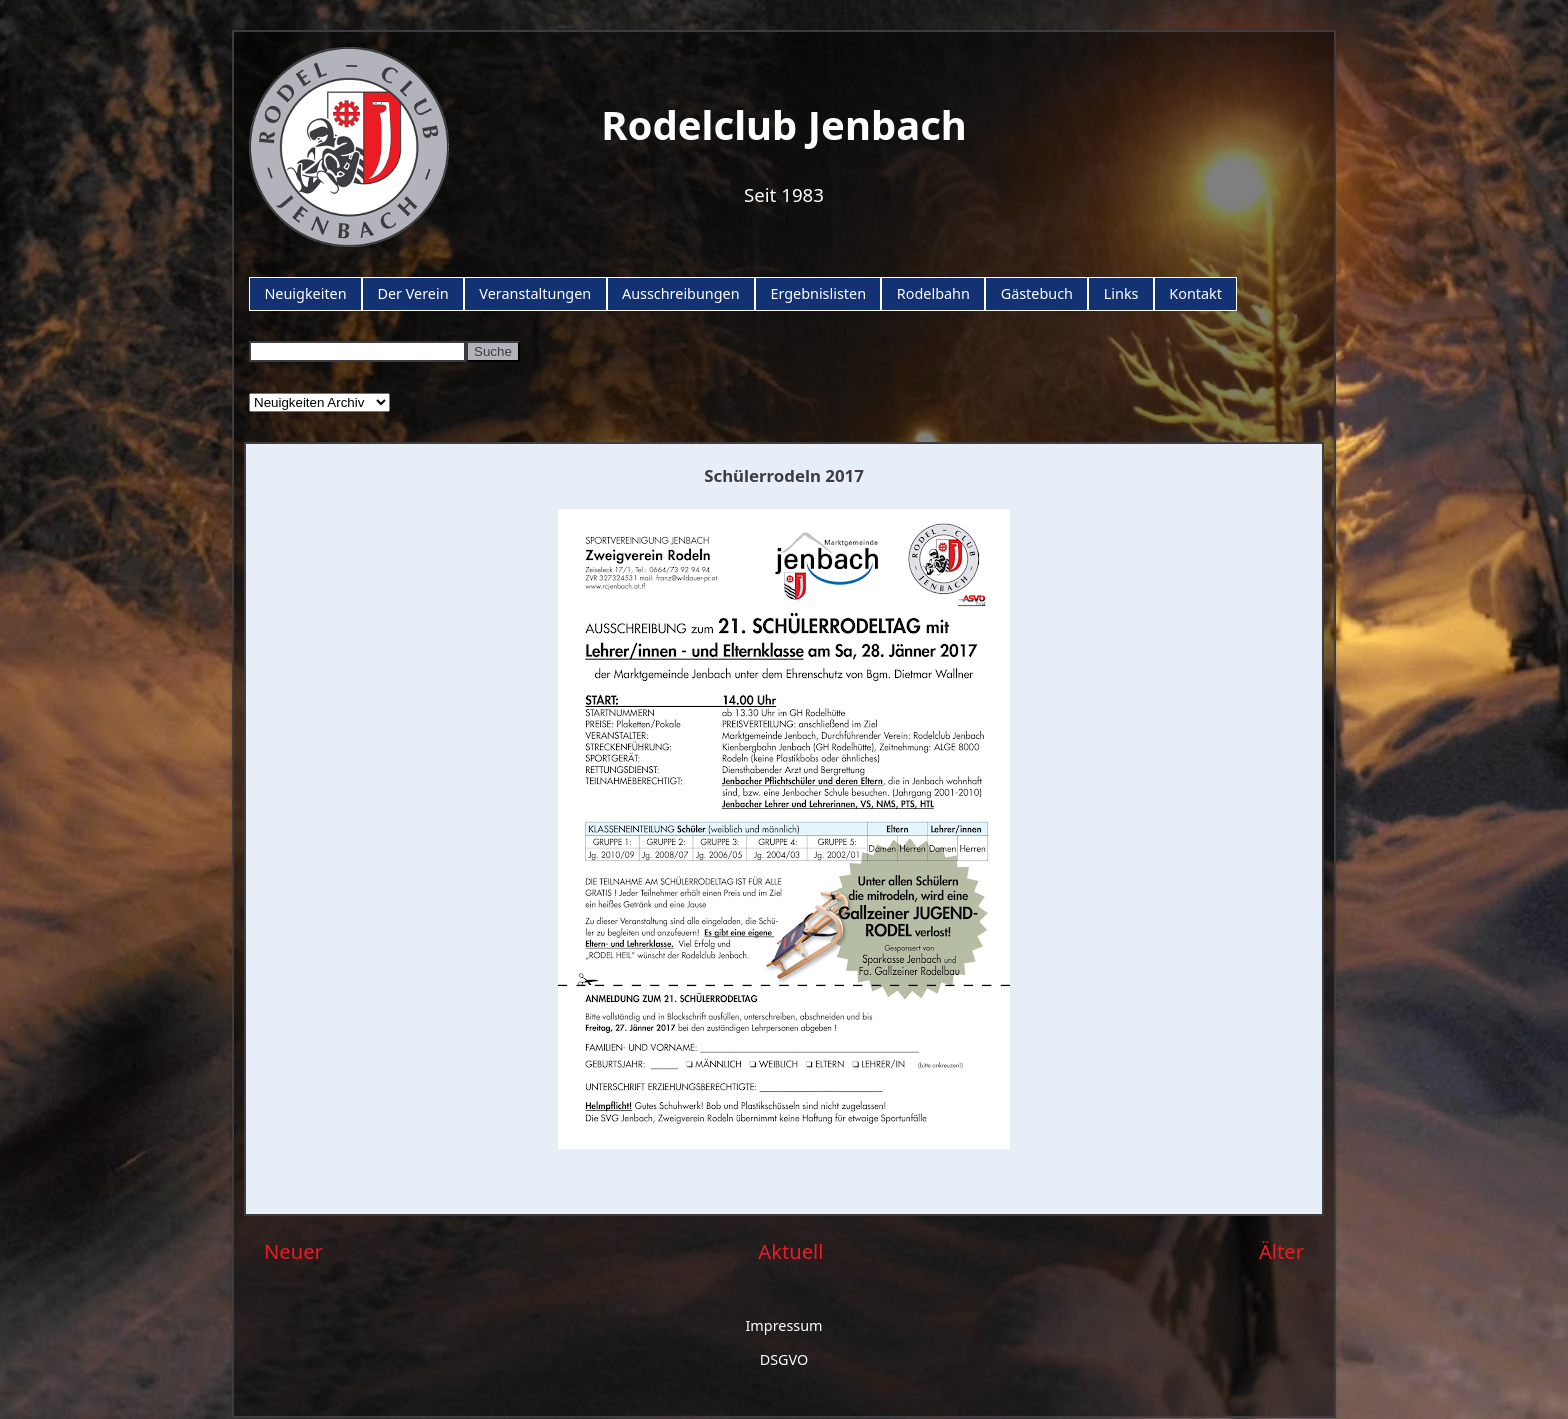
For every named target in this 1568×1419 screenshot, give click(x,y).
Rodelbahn (933, 293)
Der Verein (412, 293)
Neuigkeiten (305, 293)
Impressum (783, 1325)
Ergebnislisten (818, 293)
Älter (1281, 1251)
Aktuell (790, 1251)
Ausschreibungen (681, 293)
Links (1121, 293)
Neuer (293, 1251)
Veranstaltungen (535, 293)
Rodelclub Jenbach (784, 124)
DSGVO (784, 1359)
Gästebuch (1037, 293)
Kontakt (1195, 293)
